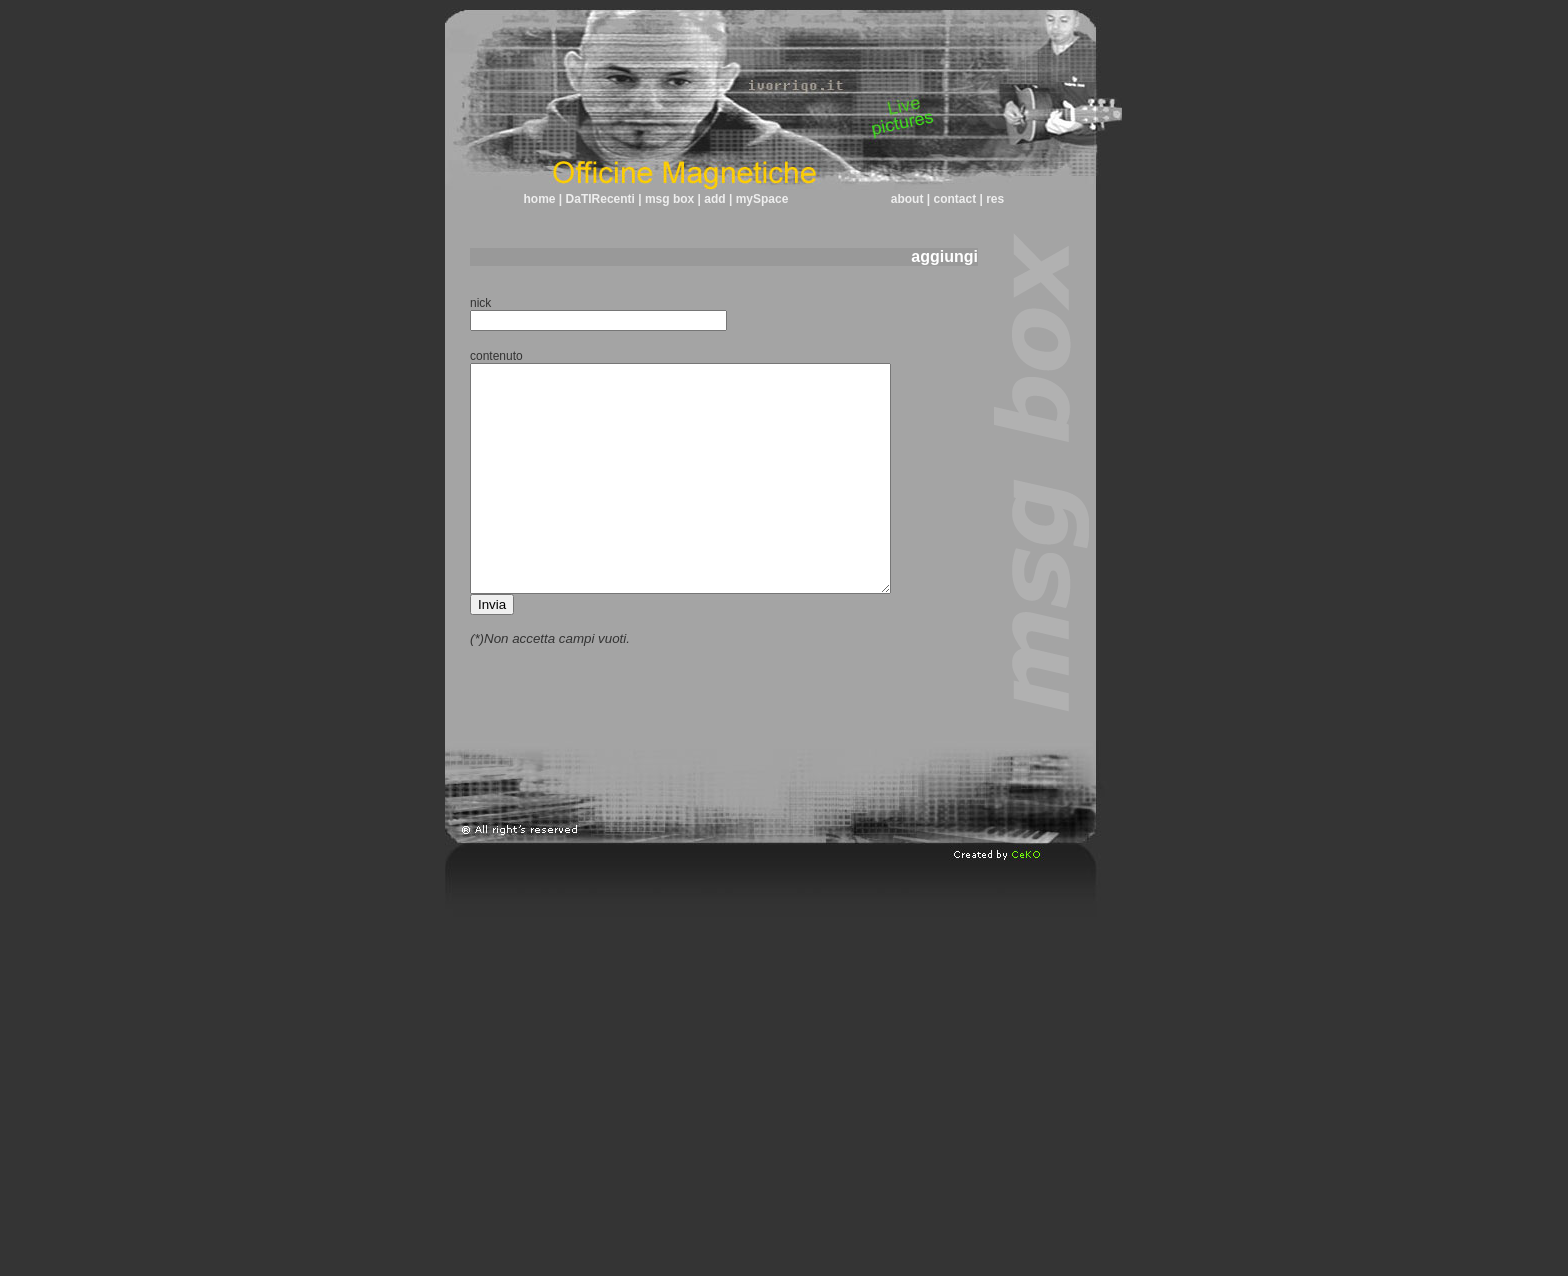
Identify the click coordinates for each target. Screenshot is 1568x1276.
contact (954, 199)
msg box (670, 199)
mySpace (760, 199)
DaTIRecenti (602, 199)
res (993, 199)
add (714, 199)
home (540, 199)
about (907, 199)
